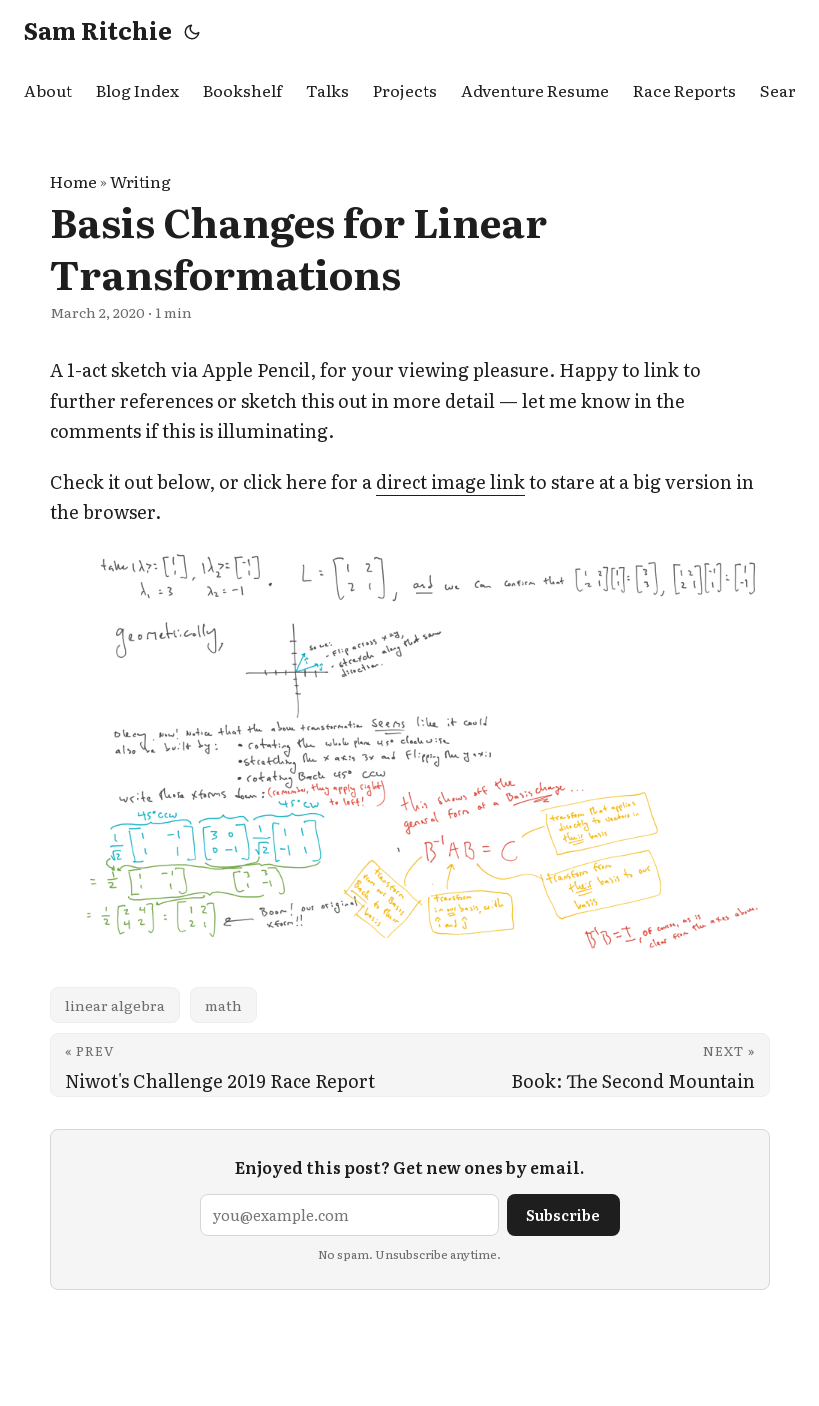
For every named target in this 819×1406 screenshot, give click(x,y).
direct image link (450, 481)
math (223, 1005)
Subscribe (563, 1214)
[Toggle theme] (192, 30)
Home (73, 181)
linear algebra (115, 1005)
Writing (140, 181)
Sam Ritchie (98, 29)
